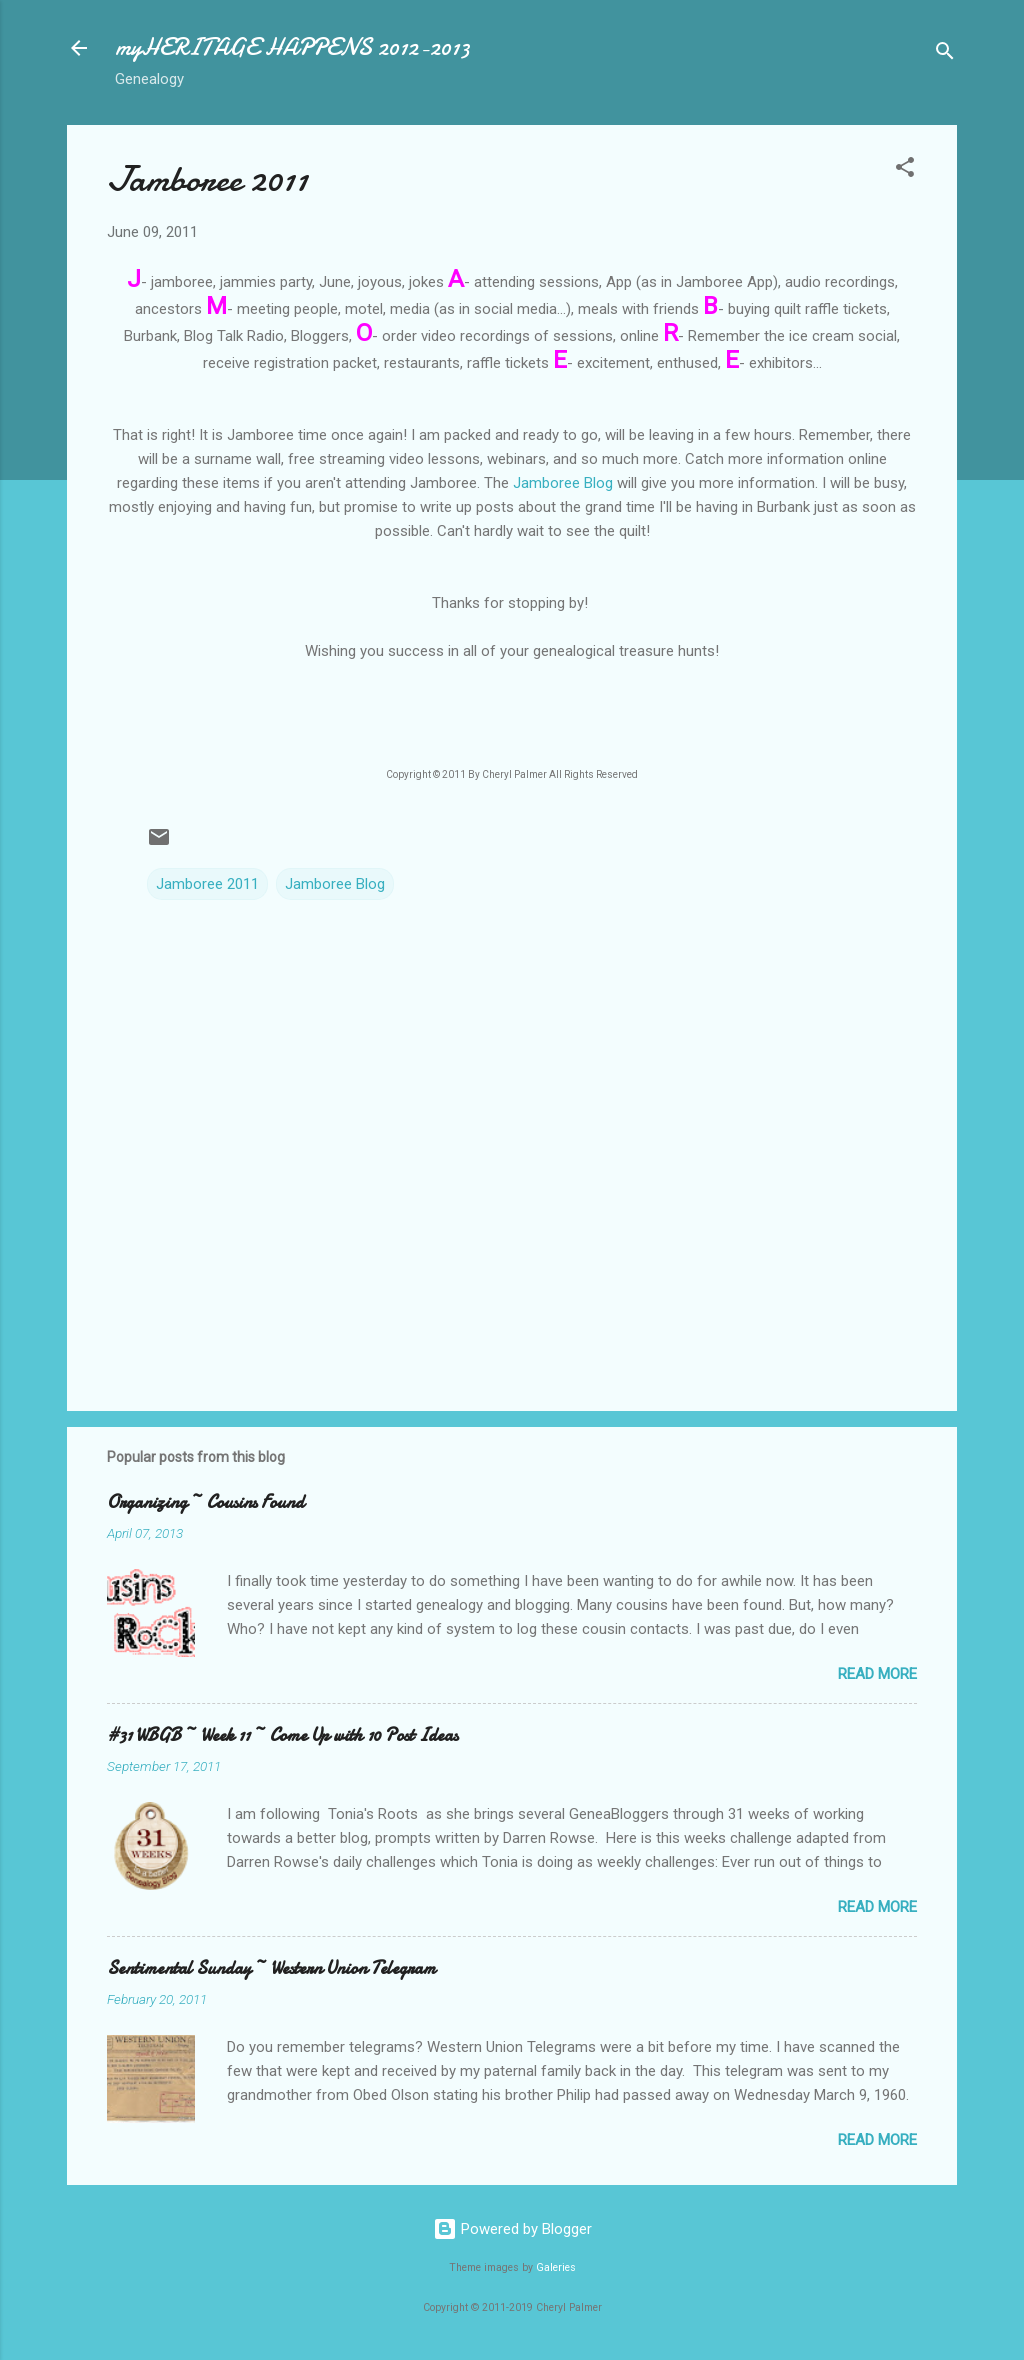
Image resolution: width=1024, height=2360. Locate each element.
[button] (905, 170)
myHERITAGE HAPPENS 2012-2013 (292, 47)
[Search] (945, 54)
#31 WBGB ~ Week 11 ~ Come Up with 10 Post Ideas (282, 1735)
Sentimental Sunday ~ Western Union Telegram (271, 1968)
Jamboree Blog (563, 483)
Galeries (556, 2267)
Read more (877, 1674)
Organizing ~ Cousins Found (205, 1502)
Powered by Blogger (512, 2229)
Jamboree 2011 (207, 884)
